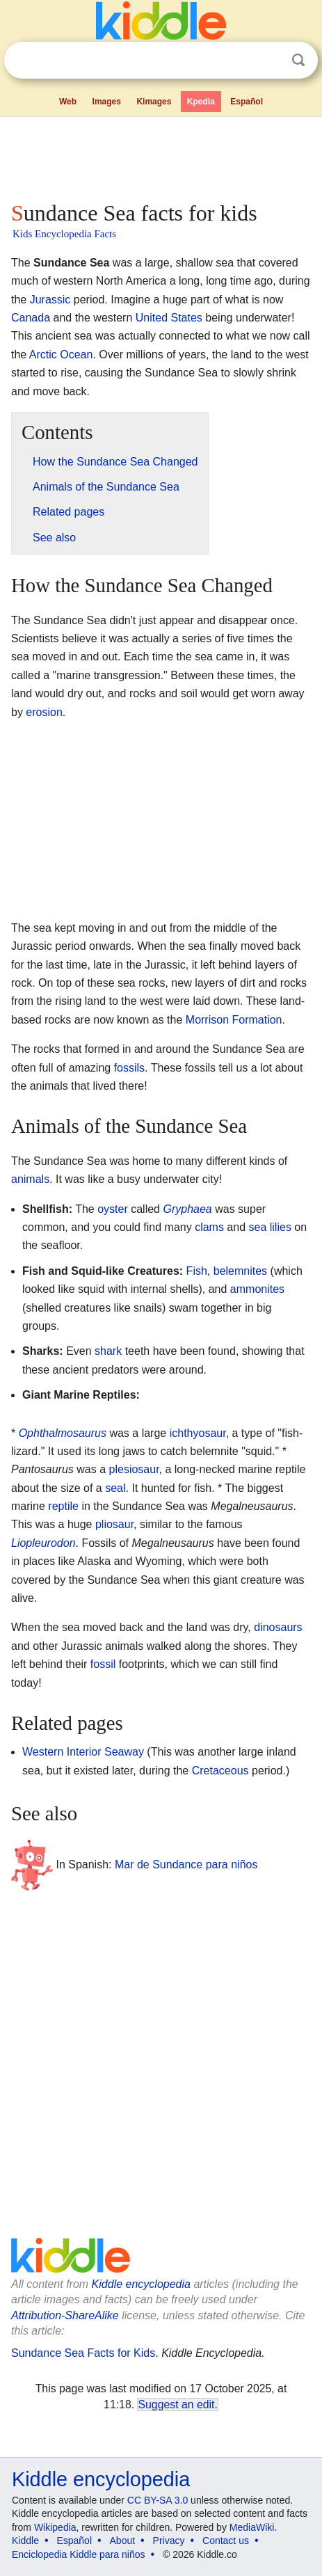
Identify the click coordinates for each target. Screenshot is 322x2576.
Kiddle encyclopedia (141, 2284)
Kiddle (25, 2540)
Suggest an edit (176, 2404)
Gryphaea (187, 1209)
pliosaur (114, 1524)
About (123, 2540)
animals (30, 1179)
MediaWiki (252, 2527)
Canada (30, 318)
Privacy (169, 2540)
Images (106, 101)
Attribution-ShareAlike (65, 2315)
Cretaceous (220, 1770)
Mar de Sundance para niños (186, 1864)
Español (246, 101)
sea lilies (270, 1227)
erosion (44, 712)
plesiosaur (134, 1469)
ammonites (257, 1289)
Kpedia (201, 101)
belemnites (240, 1271)
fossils (129, 1068)
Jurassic (50, 299)
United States (169, 318)
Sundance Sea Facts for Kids (83, 2353)
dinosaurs (278, 1627)
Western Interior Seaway (83, 1752)
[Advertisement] (161, 156)
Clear (270, 60)
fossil (102, 1664)
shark (108, 1351)
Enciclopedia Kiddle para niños (78, 2554)
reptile (63, 1506)
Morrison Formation (234, 1020)
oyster (112, 1209)
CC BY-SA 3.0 (157, 2500)
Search (298, 60)
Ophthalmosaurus (62, 1433)
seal (115, 1488)
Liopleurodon (43, 1543)
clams (209, 1227)
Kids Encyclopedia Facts (64, 233)
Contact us (225, 2540)
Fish (196, 1271)
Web (68, 101)
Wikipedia (55, 2527)
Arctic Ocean (61, 354)
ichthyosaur (198, 1433)
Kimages (153, 101)
